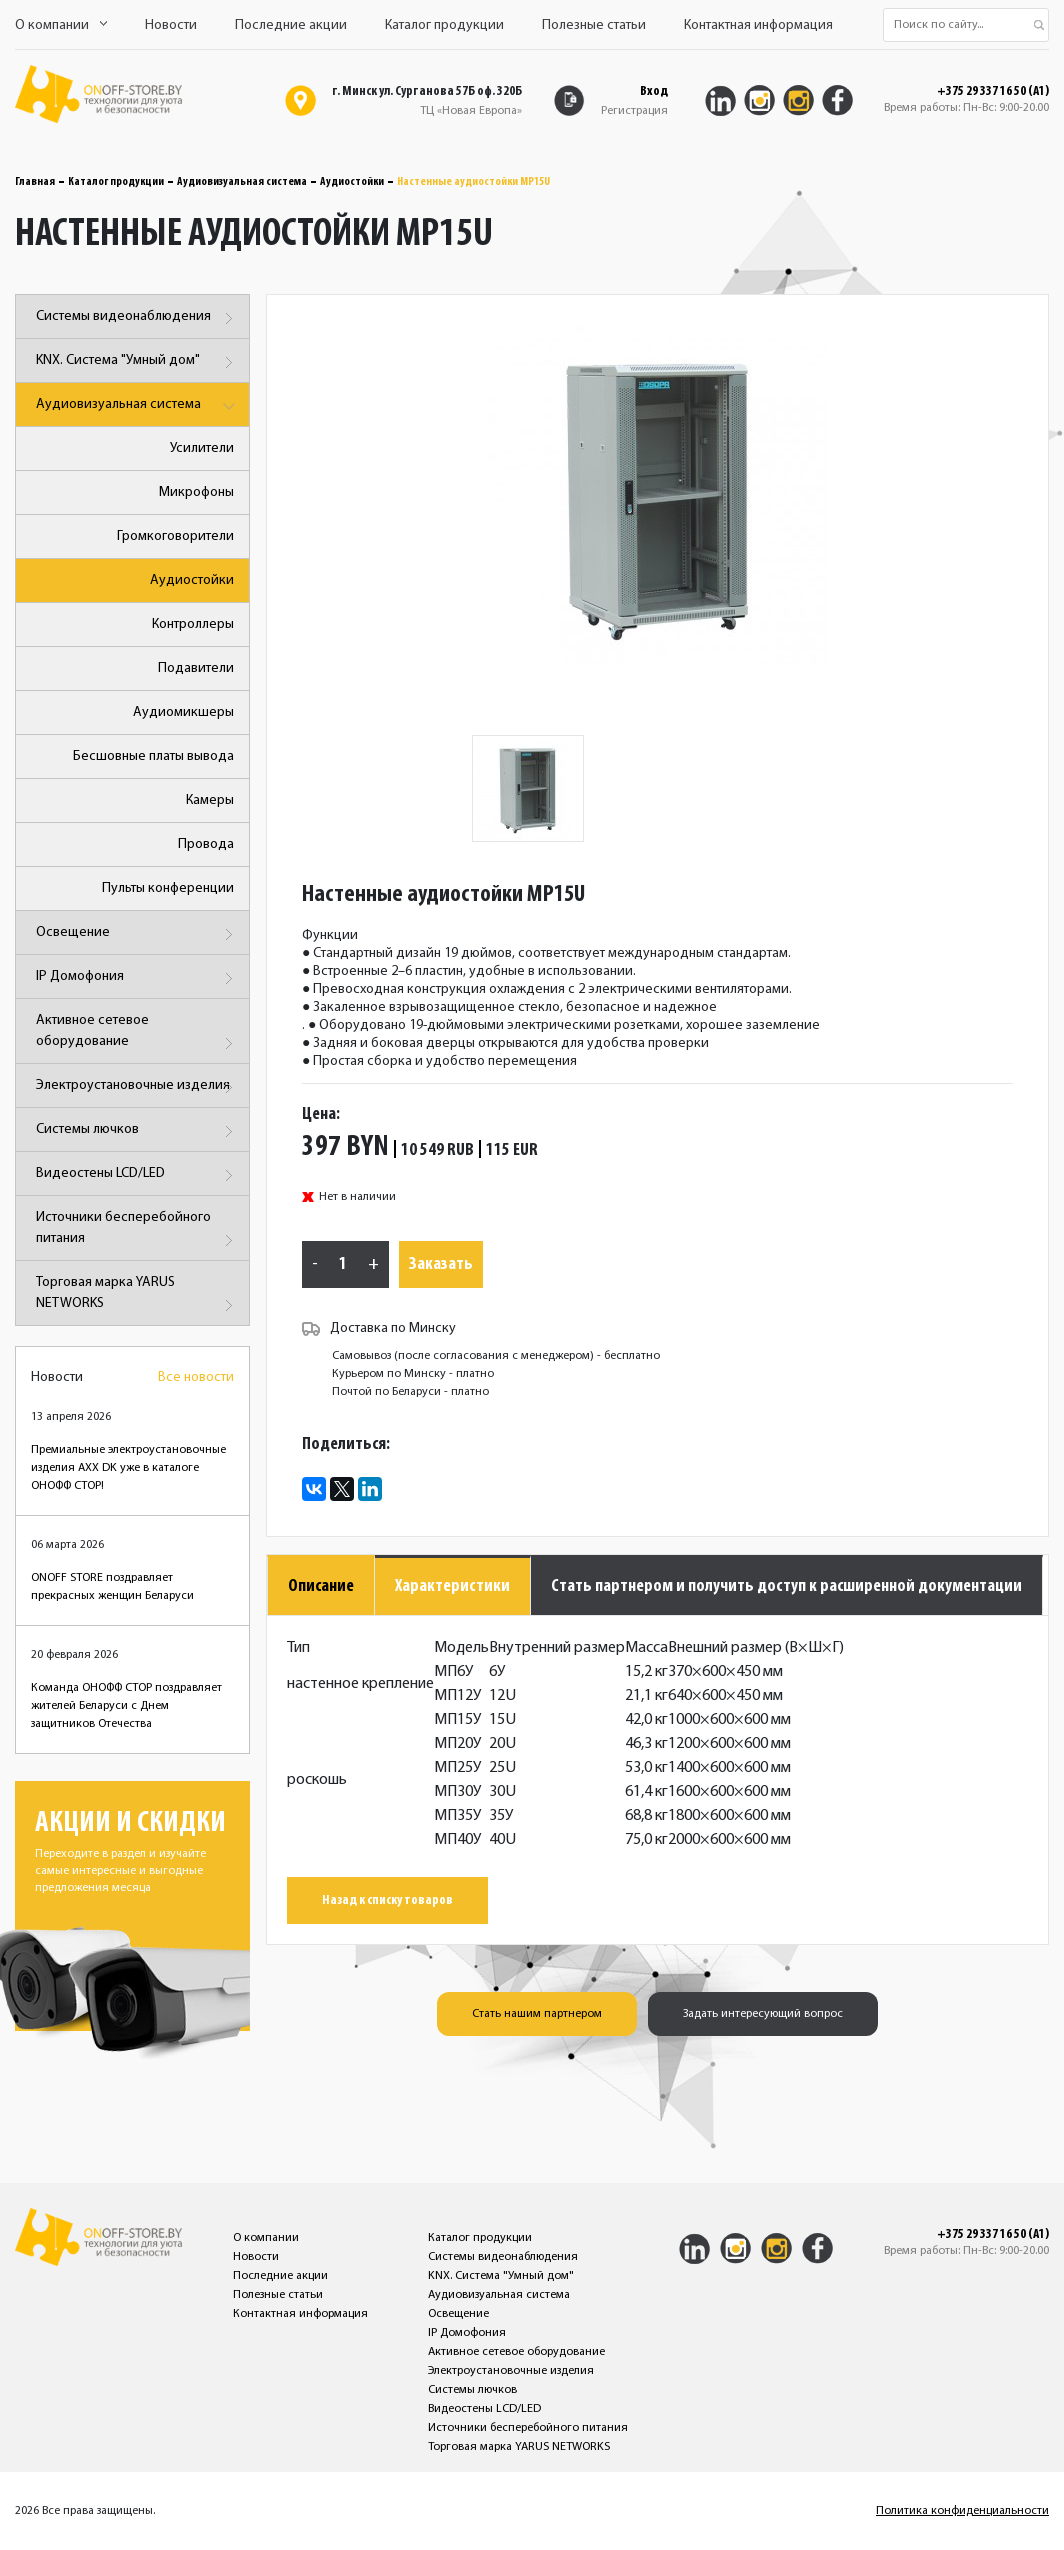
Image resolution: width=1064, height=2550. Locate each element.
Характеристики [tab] (452, 1586)
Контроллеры (193, 624)
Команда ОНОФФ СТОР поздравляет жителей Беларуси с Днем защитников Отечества (126, 1706)
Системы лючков (137, 1131)
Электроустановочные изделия (137, 1087)
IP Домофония (137, 978)
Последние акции (291, 25)
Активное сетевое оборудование (137, 1034)
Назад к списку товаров (387, 1900)
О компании (61, 25)
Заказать (441, 1264)
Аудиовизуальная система (242, 182)
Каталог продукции (444, 25)
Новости (171, 25)
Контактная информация (758, 25)
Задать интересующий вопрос (763, 2014)
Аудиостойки (352, 182)
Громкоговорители (175, 536)
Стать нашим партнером (537, 2014)
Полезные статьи (594, 25)
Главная (35, 182)
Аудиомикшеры (183, 712)
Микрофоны (196, 492)
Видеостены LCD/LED (137, 1175)
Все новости (196, 1377)
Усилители (202, 448)
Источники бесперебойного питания (137, 1231)
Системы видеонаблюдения (137, 318)
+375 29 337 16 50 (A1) (993, 92)
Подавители (196, 668)
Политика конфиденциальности (962, 2511)
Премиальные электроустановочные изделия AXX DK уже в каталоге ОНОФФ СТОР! (128, 1468)
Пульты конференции (168, 888)
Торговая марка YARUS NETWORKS (137, 1296)
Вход (654, 91)
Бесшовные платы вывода (153, 756)
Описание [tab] (321, 1586)
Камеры (210, 800)
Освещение (137, 934)
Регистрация (634, 111)
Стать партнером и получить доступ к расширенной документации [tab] (786, 1586)
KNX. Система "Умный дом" (137, 362)
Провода (206, 844)
